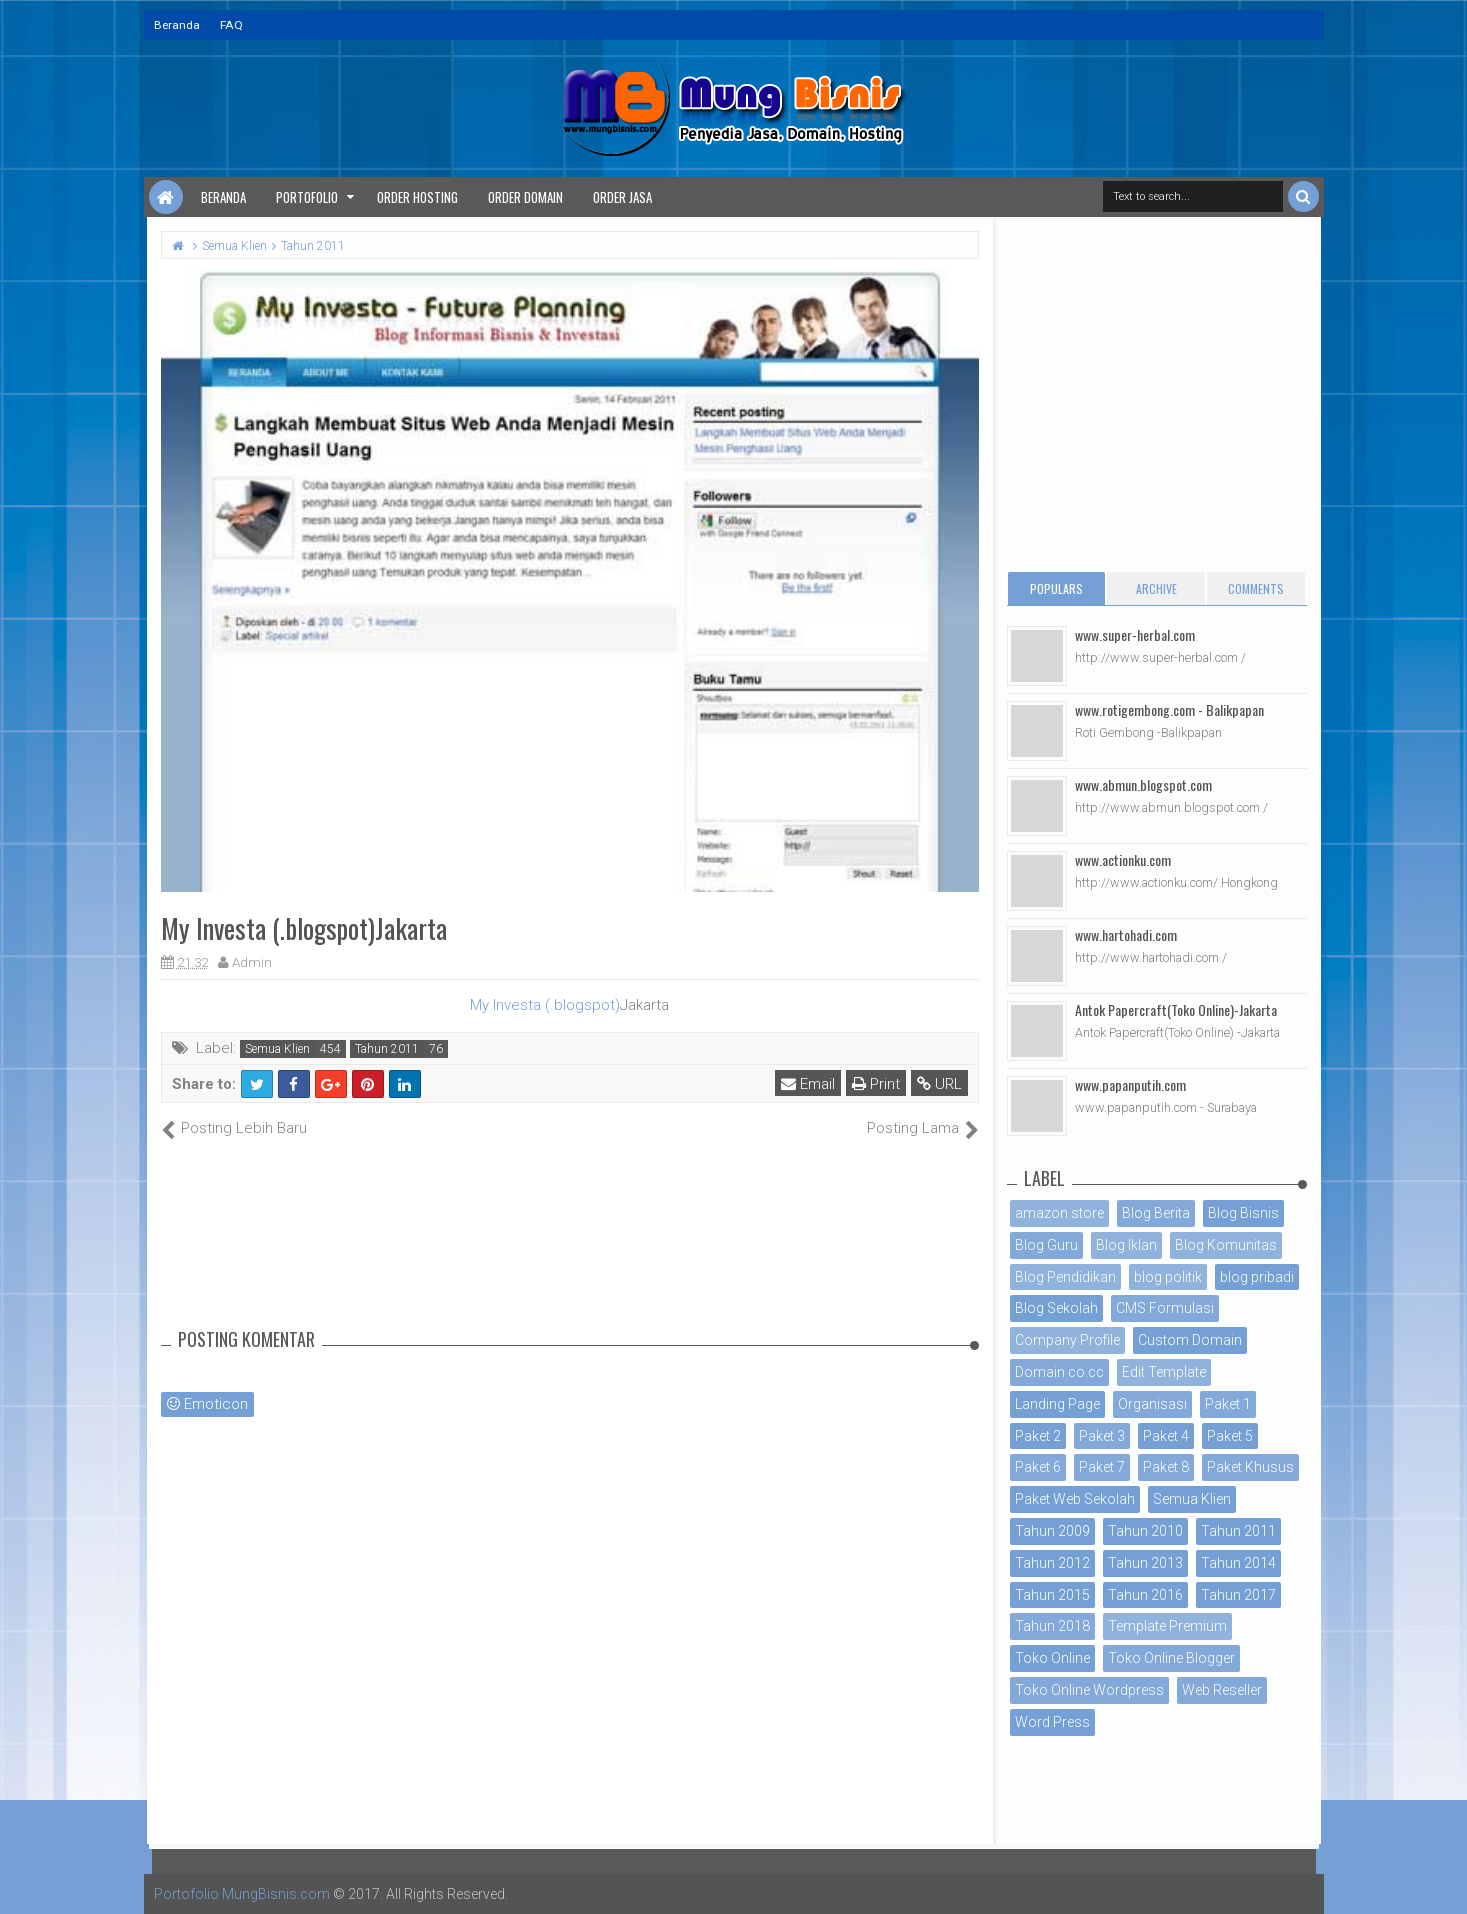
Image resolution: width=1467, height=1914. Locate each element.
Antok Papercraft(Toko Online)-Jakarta (1176, 1009)
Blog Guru (1046, 1245)
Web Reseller (1222, 1690)
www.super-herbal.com (1135, 634)
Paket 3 (1102, 1436)
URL (939, 1084)
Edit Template (1164, 1372)
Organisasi (1152, 1404)
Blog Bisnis (1243, 1213)
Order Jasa (622, 197)
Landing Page (1057, 1404)
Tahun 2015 (1052, 1595)
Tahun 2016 (1145, 1595)
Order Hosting (417, 197)
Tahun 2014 (1238, 1563)
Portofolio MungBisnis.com (242, 1894)
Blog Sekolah (1056, 1308)
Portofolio (307, 197)
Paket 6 (1038, 1467)
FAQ (231, 25)
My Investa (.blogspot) (545, 1005)
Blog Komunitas (1226, 1245)
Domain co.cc (1059, 1372)
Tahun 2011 (387, 1049)
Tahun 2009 (1052, 1531)
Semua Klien (277, 1049)
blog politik (1168, 1277)
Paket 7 (1102, 1467)
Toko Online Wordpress (1089, 1690)
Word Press (1052, 1722)
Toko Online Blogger (1171, 1658)
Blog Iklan (1126, 1245)
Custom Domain (1190, 1340)
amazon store (1059, 1213)
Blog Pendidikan (1065, 1277)
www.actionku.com (1123, 859)
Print (876, 1084)
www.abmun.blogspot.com (1143, 784)
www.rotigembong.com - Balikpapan (1169, 709)
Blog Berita (1156, 1213)
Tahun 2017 (1238, 1595)
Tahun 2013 (1145, 1563)
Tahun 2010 (1145, 1531)
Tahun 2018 (1052, 1626)
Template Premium (1167, 1626)
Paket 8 (1166, 1467)
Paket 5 (1230, 1436)
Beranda (177, 25)
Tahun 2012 (1052, 1563)
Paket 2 (1038, 1436)
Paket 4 (1166, 1436)
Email (808, 1084)
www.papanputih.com (1130, 1084)
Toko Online (1052, 1658)
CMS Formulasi (1165, 1308)
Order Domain (525, 197)
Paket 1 (1228, 1404)
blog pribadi (1257, 1277)
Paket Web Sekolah (1075, 1499)
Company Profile (1067, 1340)
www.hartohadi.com (1126, 934)
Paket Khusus (1250, 1467)
